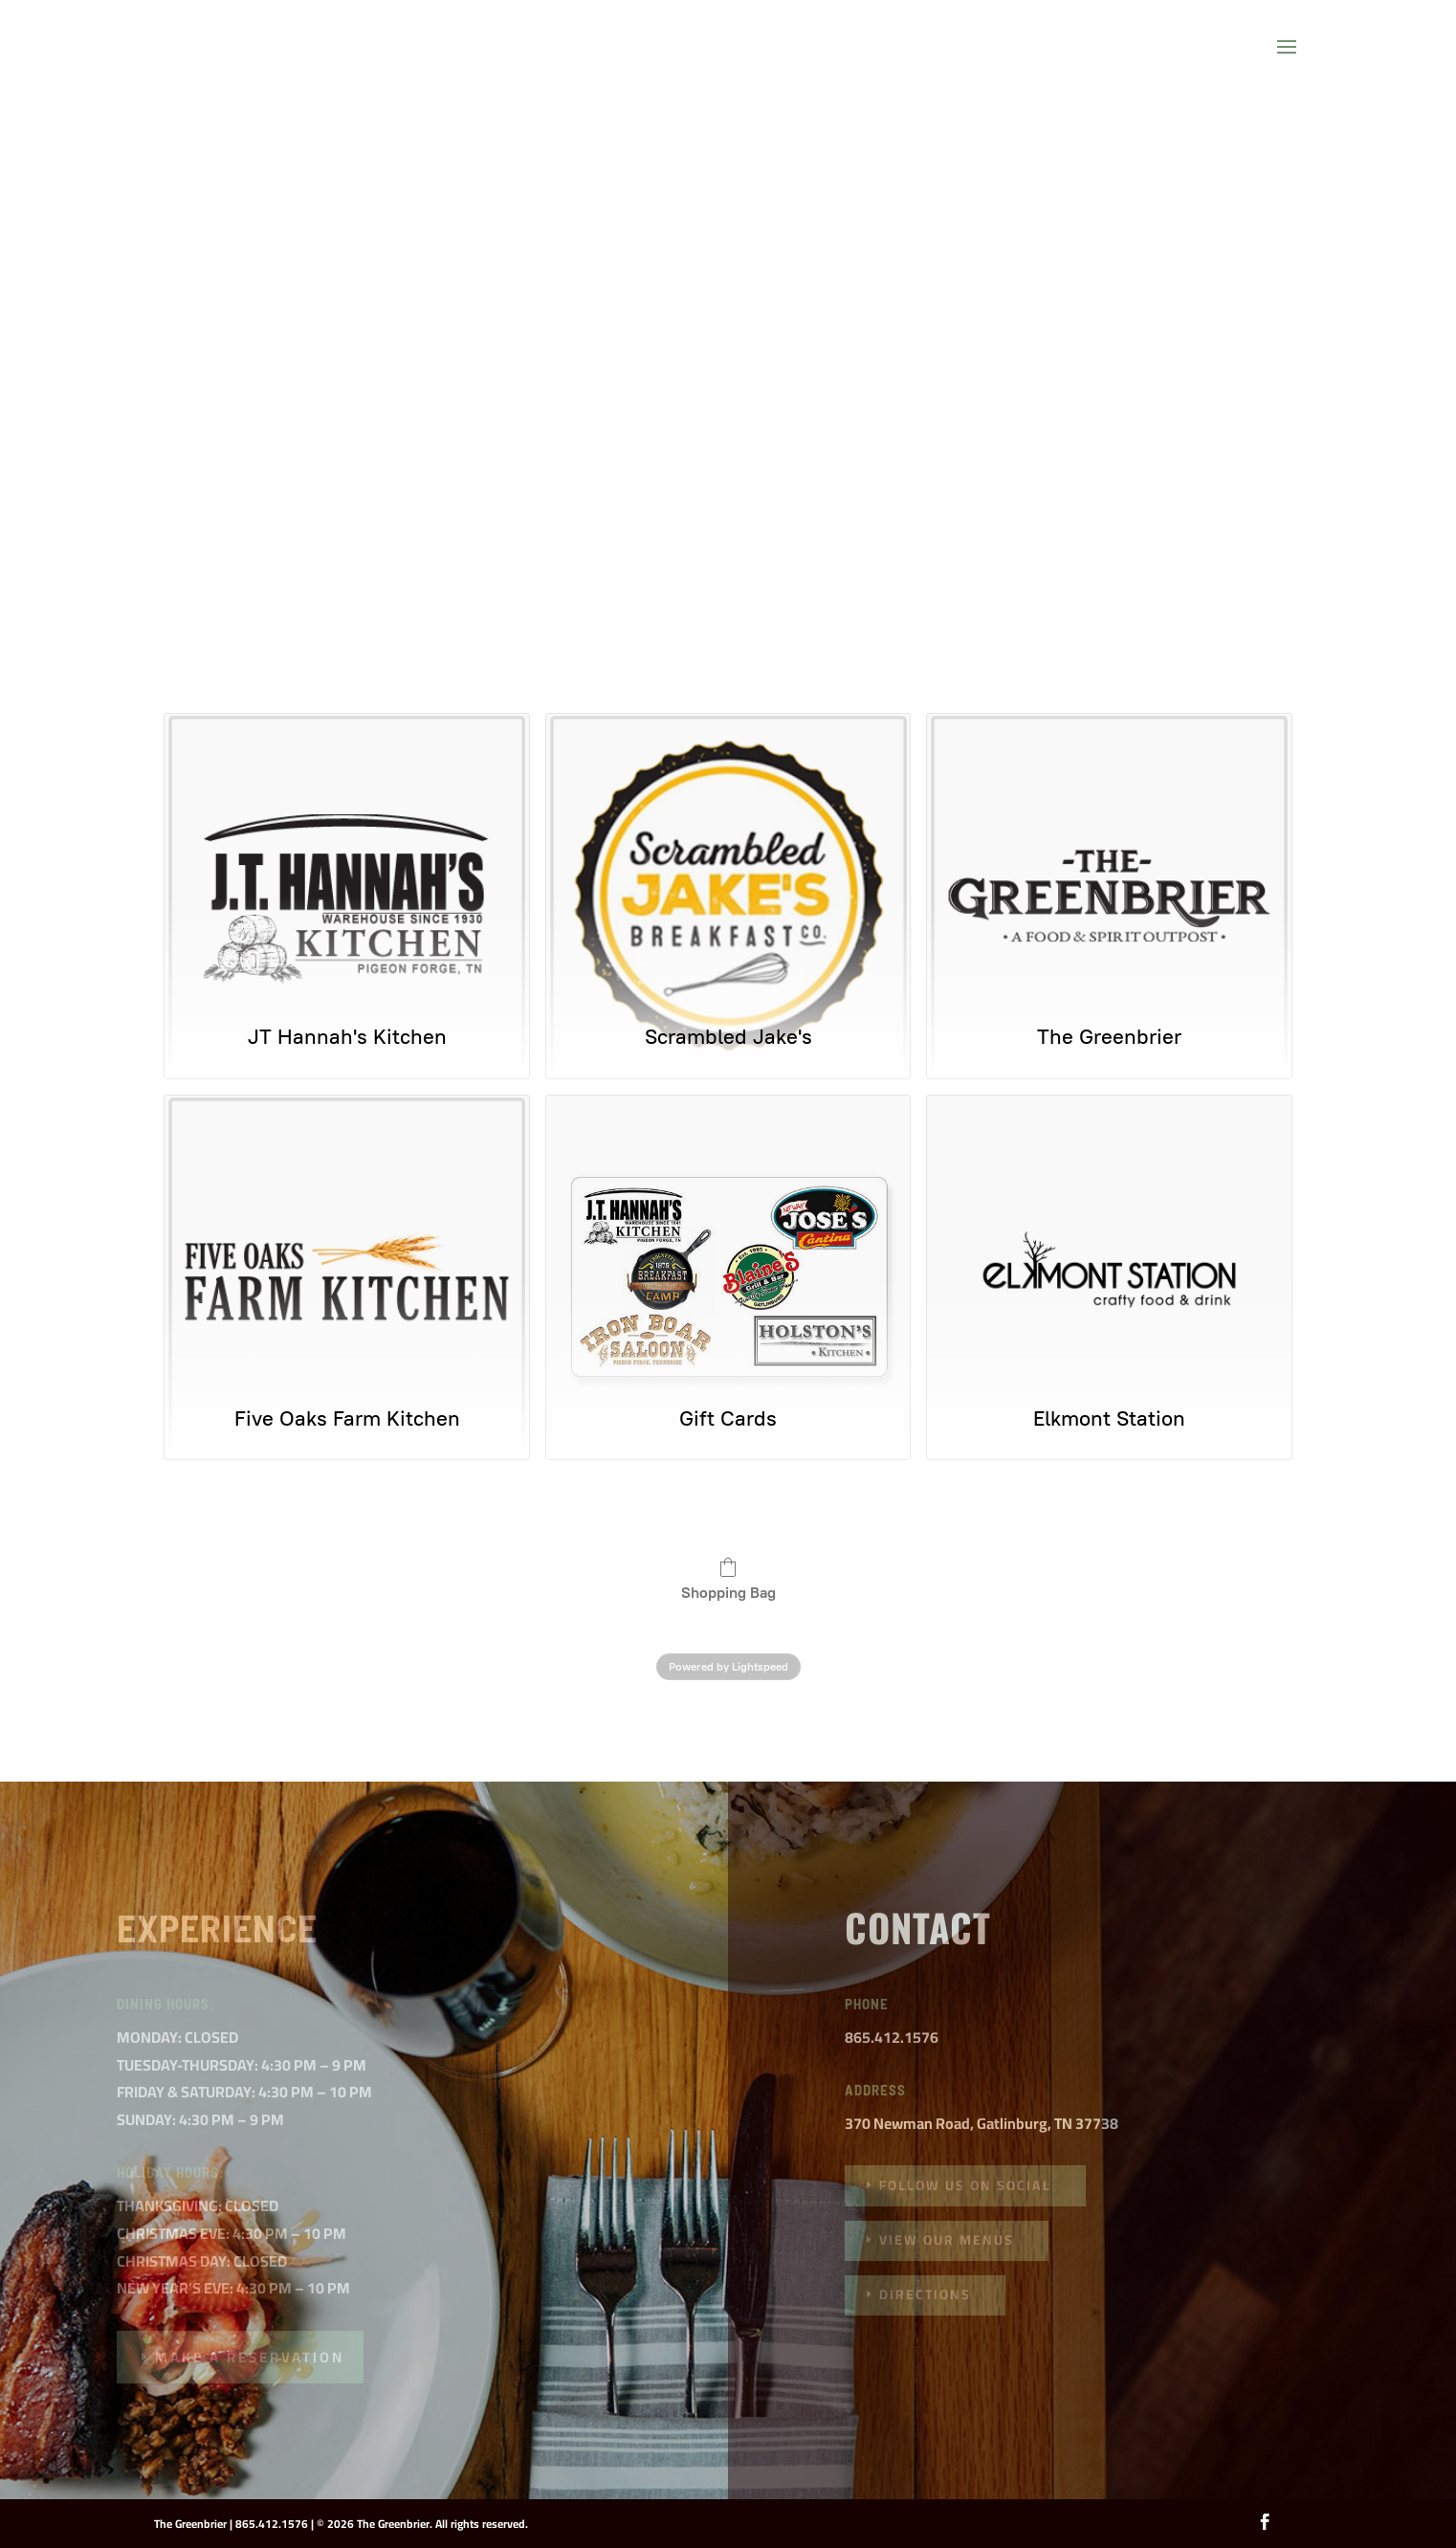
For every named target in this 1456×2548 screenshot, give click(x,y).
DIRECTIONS (925, 2294)
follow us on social (965, 2185)
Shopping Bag (728, 1579)
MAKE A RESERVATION (249, 2357)
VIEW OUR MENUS (946, 2239)
